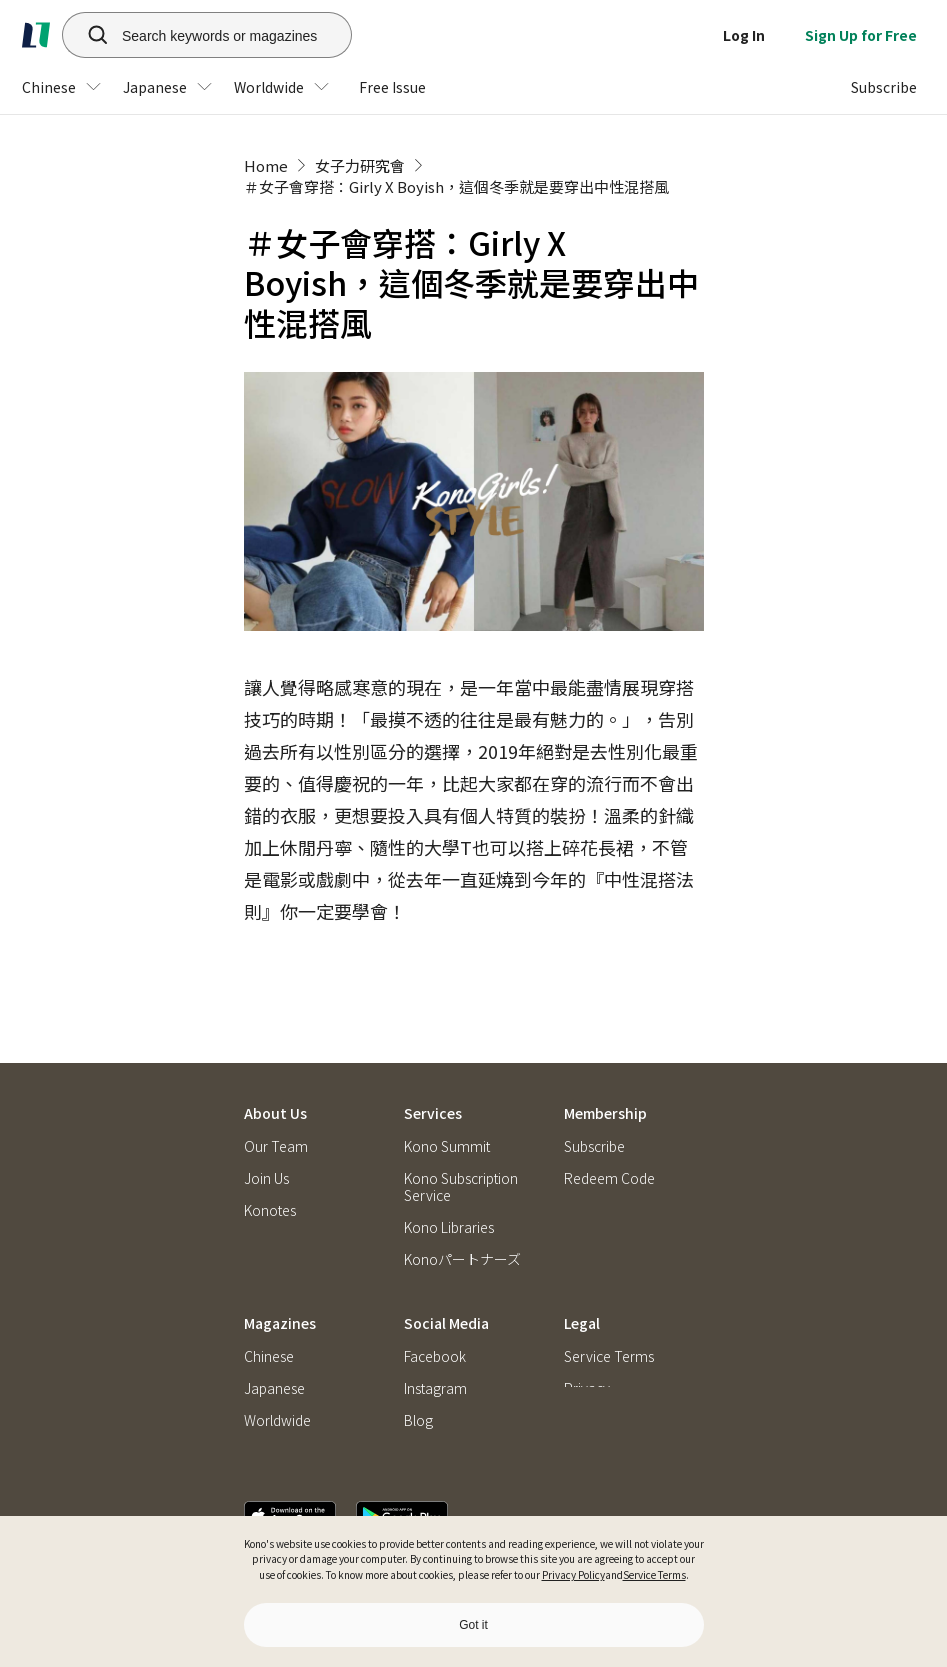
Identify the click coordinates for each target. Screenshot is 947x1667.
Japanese (274, 1369)
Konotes (270, 1164)
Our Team (276, 1100)
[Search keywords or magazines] (232, 35)
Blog (418, 1401)
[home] (36, 35)
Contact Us (277, 1196)
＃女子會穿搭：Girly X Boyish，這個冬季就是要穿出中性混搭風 (456, 186)
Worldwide (277, 1401)
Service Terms (654, 1574)
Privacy (587, 1369)
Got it (473, 1625)
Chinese (269, 1337)
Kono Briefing (447, 1245)
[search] (87, 35)
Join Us (266, 1132)
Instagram (435, 1369)
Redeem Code (609, 1132)
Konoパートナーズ (462, 1213)
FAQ (576, 1164)
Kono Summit (447, 1100)
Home (266, 165)
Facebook (435, 1337)
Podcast (429, 1432)
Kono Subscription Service (461, 1141)
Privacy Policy (573, 1574)
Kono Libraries (449, 1181)
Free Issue (275, 1432)
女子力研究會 (360, 165)
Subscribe (594, 1100)
